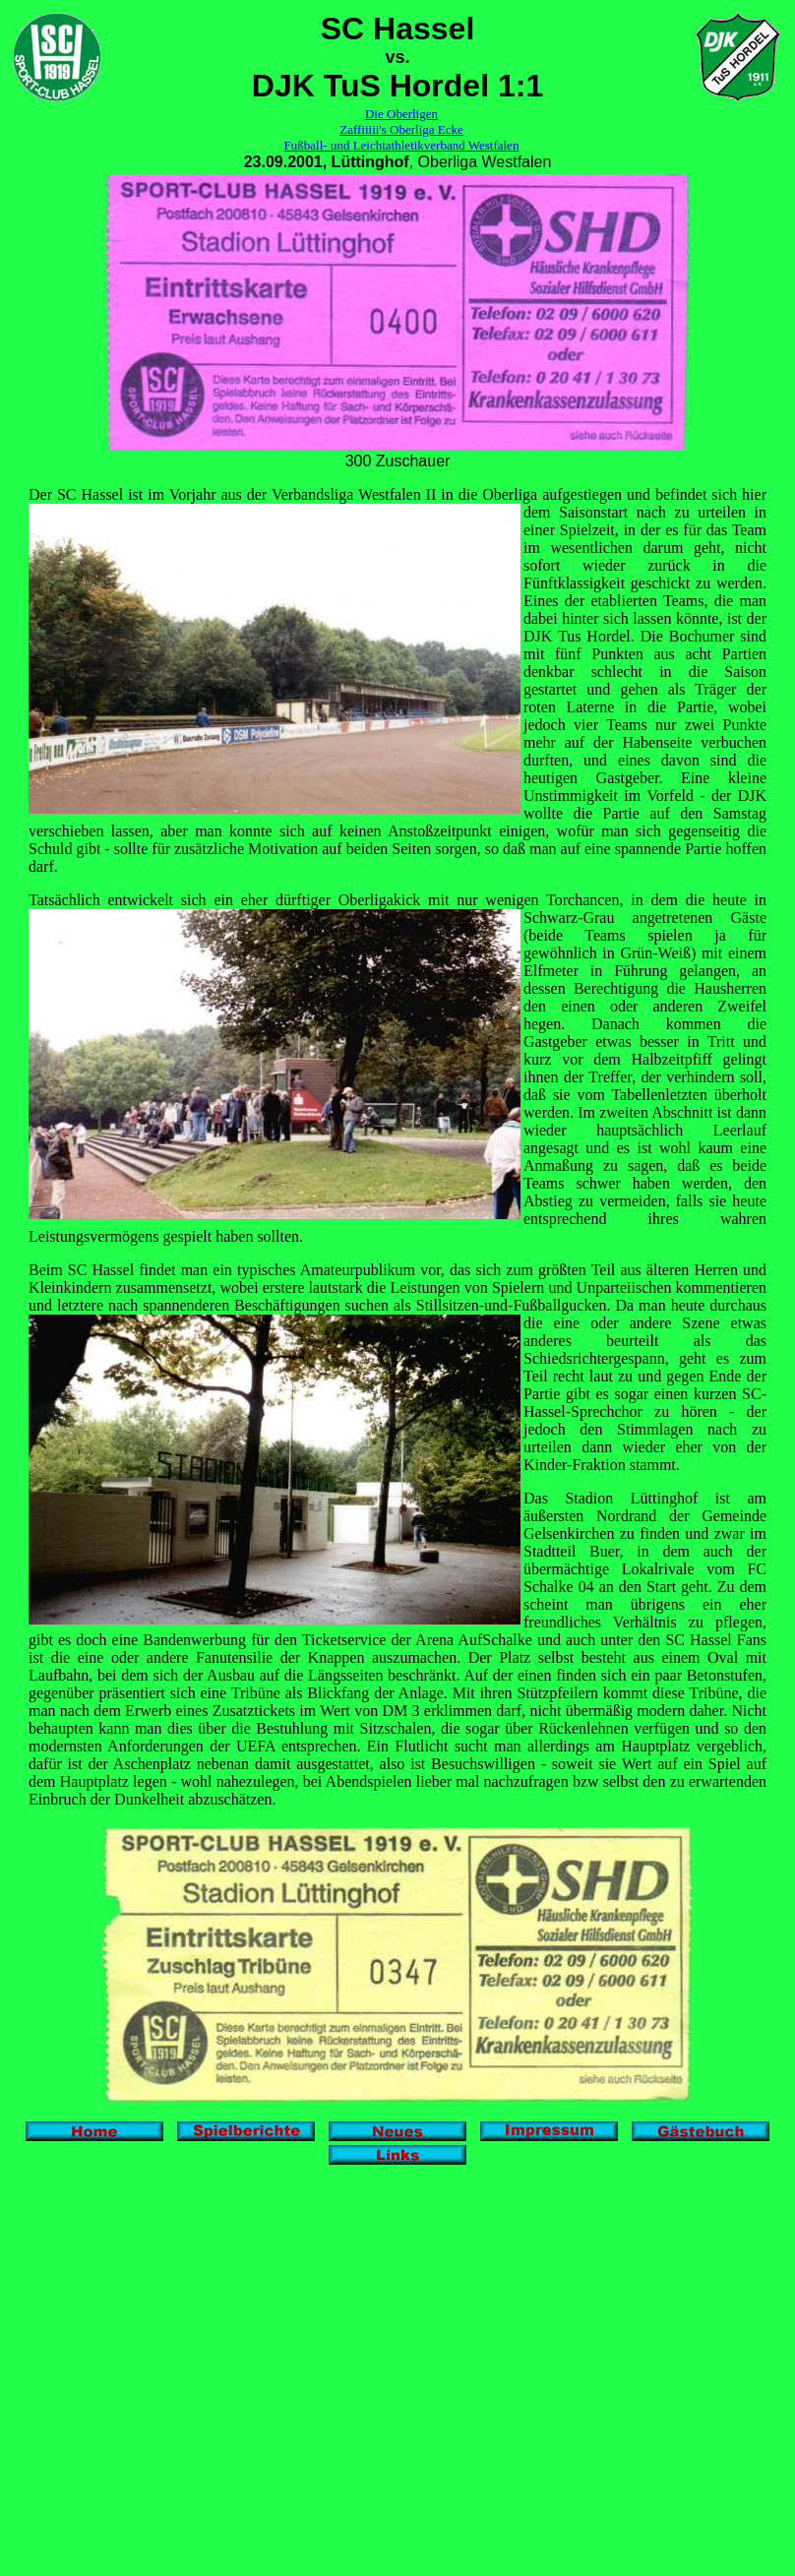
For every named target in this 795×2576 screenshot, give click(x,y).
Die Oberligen (401, 113)
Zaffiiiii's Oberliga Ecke (401, 129)
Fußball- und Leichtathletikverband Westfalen (402, 145)
